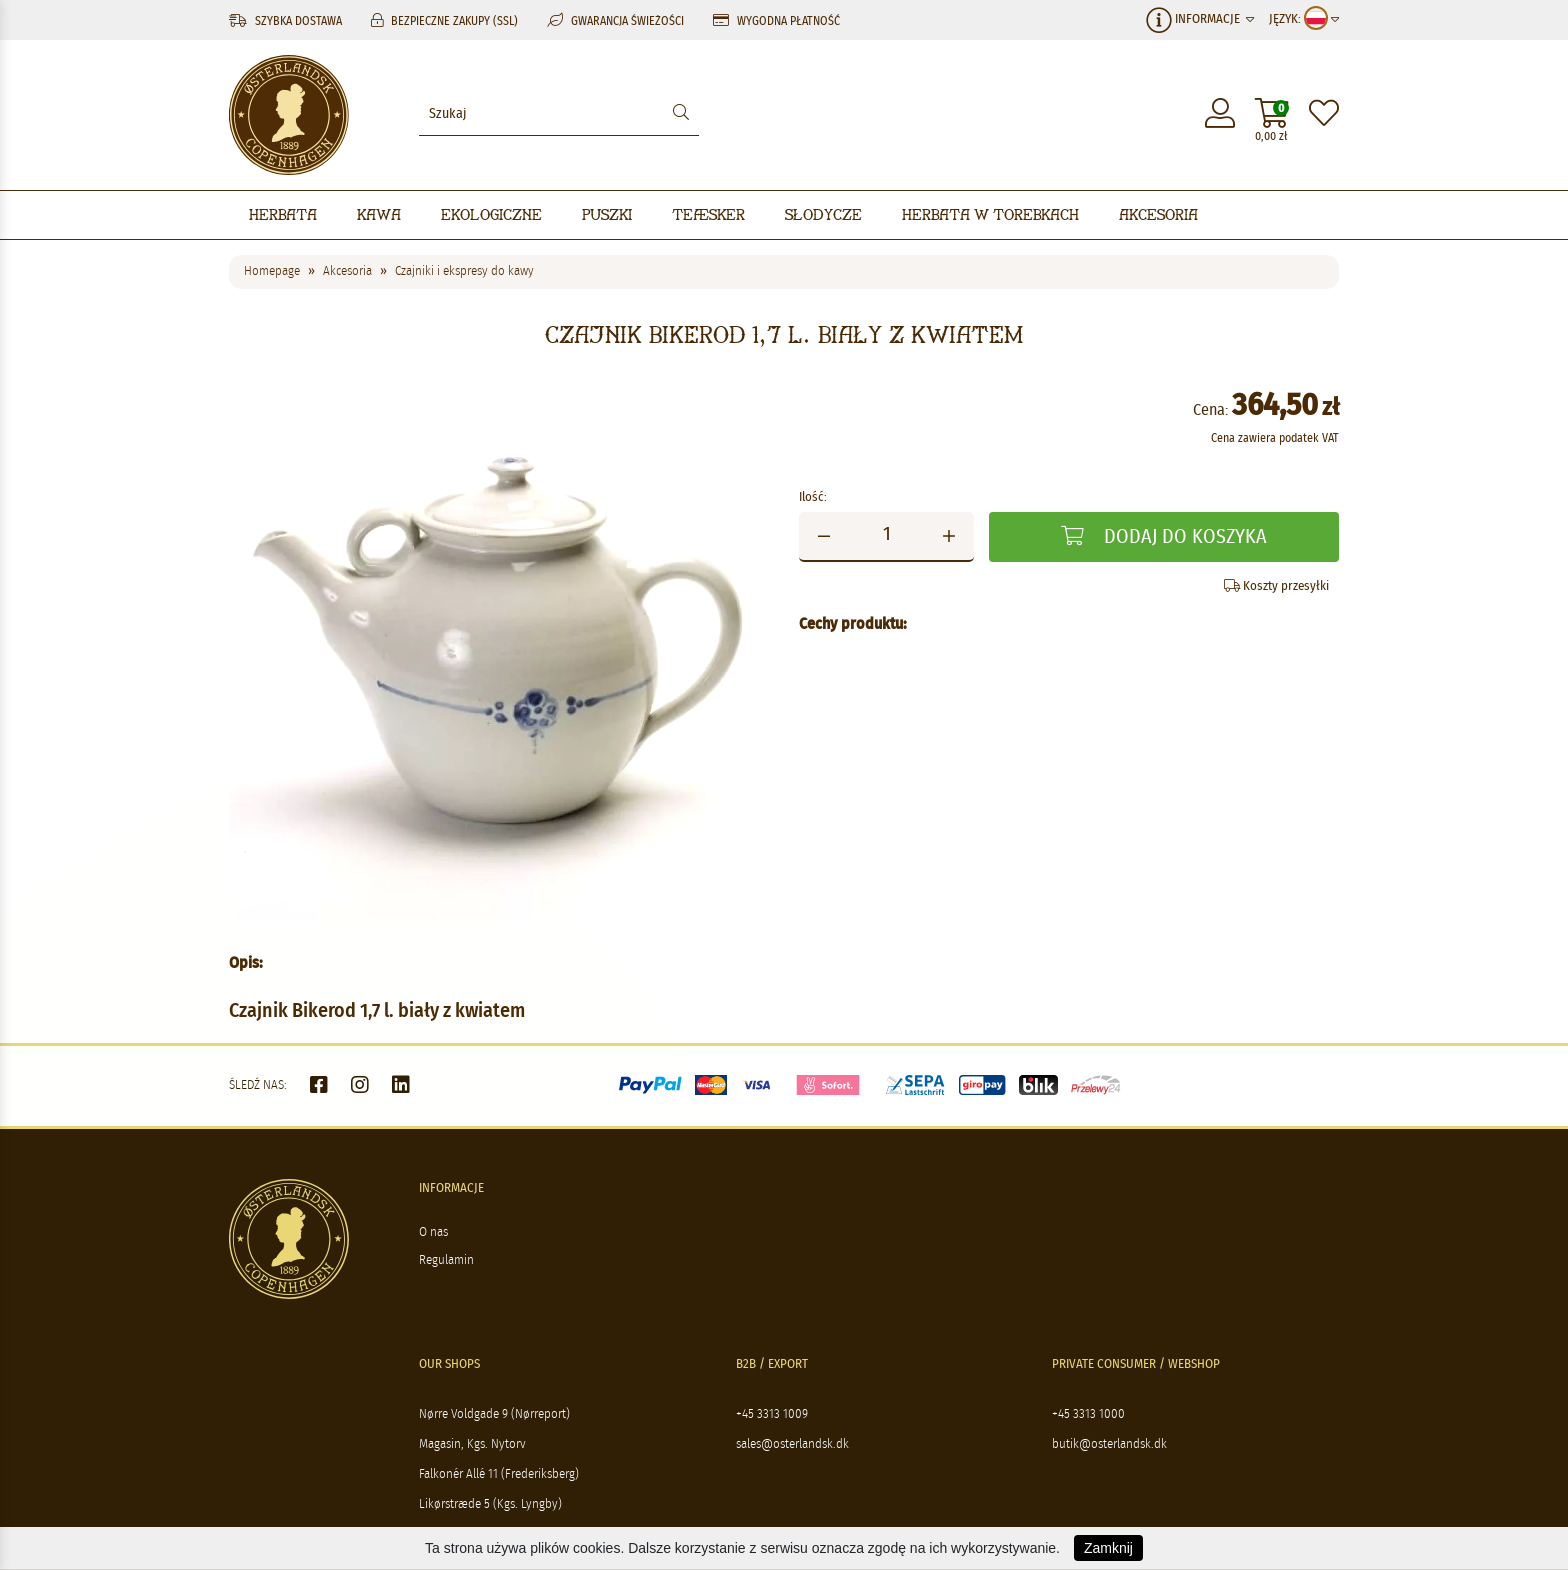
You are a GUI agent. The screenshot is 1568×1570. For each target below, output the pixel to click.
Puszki (607, 214)
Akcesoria (1158, 214)
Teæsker (708, 214)
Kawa (379, 214)
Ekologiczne (491, 214)
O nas (433, 1232)
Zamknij (1108, 1548)
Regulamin (446, 1260)
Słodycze (823, 214)
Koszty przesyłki (1276, 586)
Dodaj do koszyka (1164, 536)
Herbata (283, 214)
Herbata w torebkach (990, 214)
